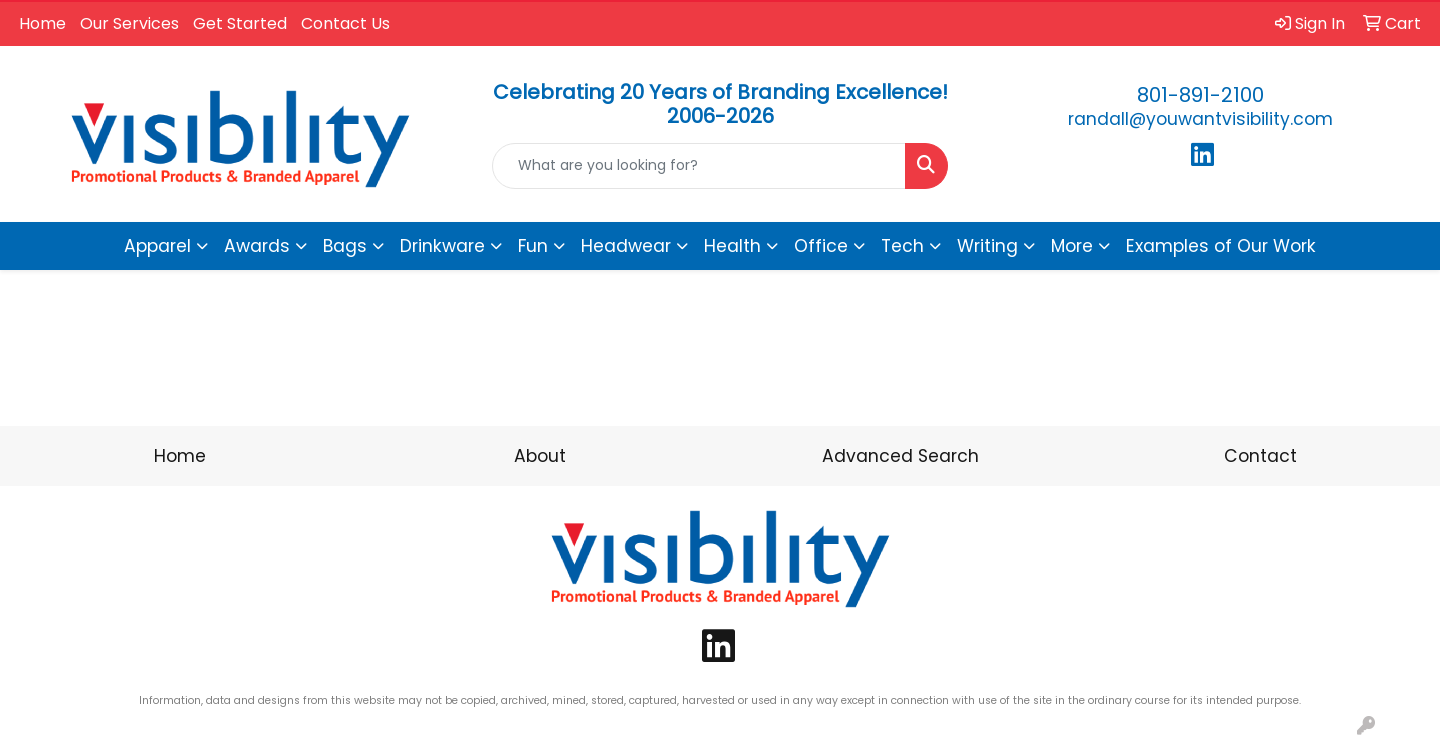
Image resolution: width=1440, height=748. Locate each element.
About (540, 456)
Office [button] (821, 246)
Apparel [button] (157, 246)
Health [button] (732, 246)
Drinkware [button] (442, 246)
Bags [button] (345, 246)
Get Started (240, 23)
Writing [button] (987, 246)
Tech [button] (902, 246)
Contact (1260, 456)
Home (42, 23)
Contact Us (345, 23)
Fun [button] (533, 246)
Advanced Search (900, 456)
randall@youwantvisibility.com (1200, 119)
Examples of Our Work (1221, 246)
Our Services (129, 23)
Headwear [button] (626, 246)
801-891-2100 (1200, 95)
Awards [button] (257, 246)
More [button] (1072, 246)
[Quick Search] (699, 166)
